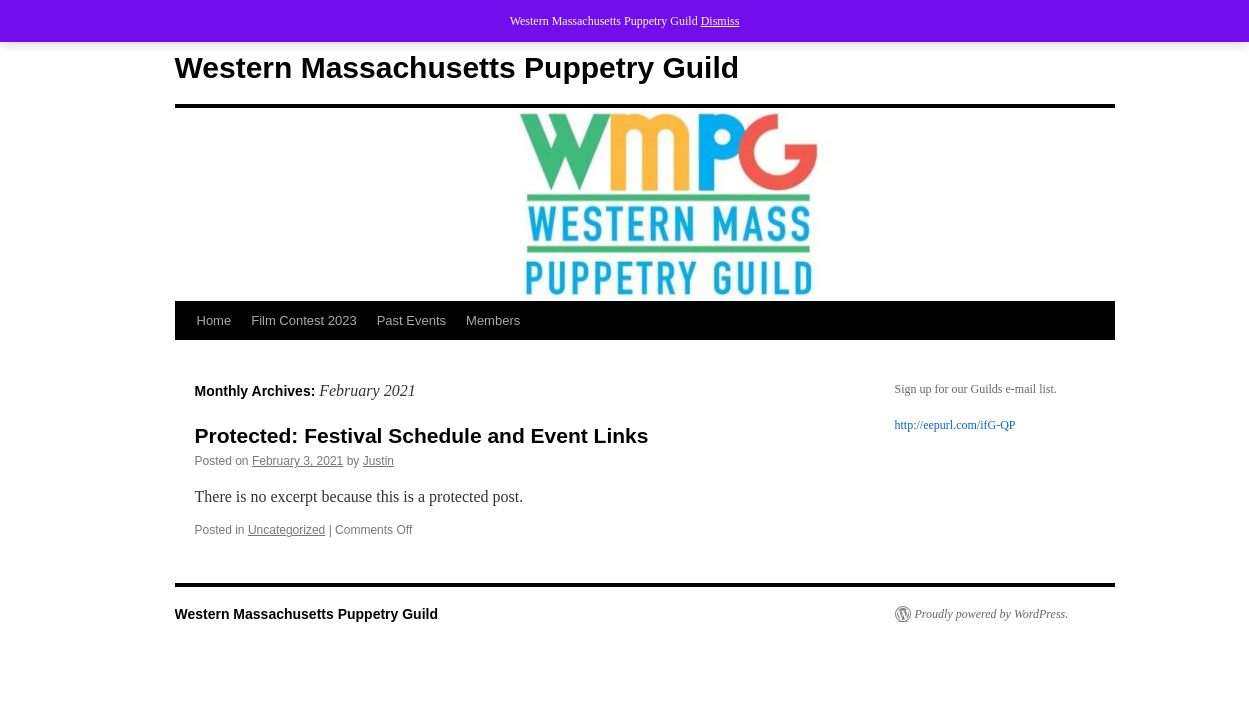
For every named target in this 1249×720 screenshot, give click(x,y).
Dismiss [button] (720, 21)
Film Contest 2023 (304, 320)
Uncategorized (286, 530)
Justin (378, 461)
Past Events (411, 320)
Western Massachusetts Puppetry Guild (457, 67)
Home (214, 320)
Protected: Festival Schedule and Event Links (422, 435)
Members (493, 320)
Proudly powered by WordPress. (992, 614)
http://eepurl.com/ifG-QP (955, 425)
